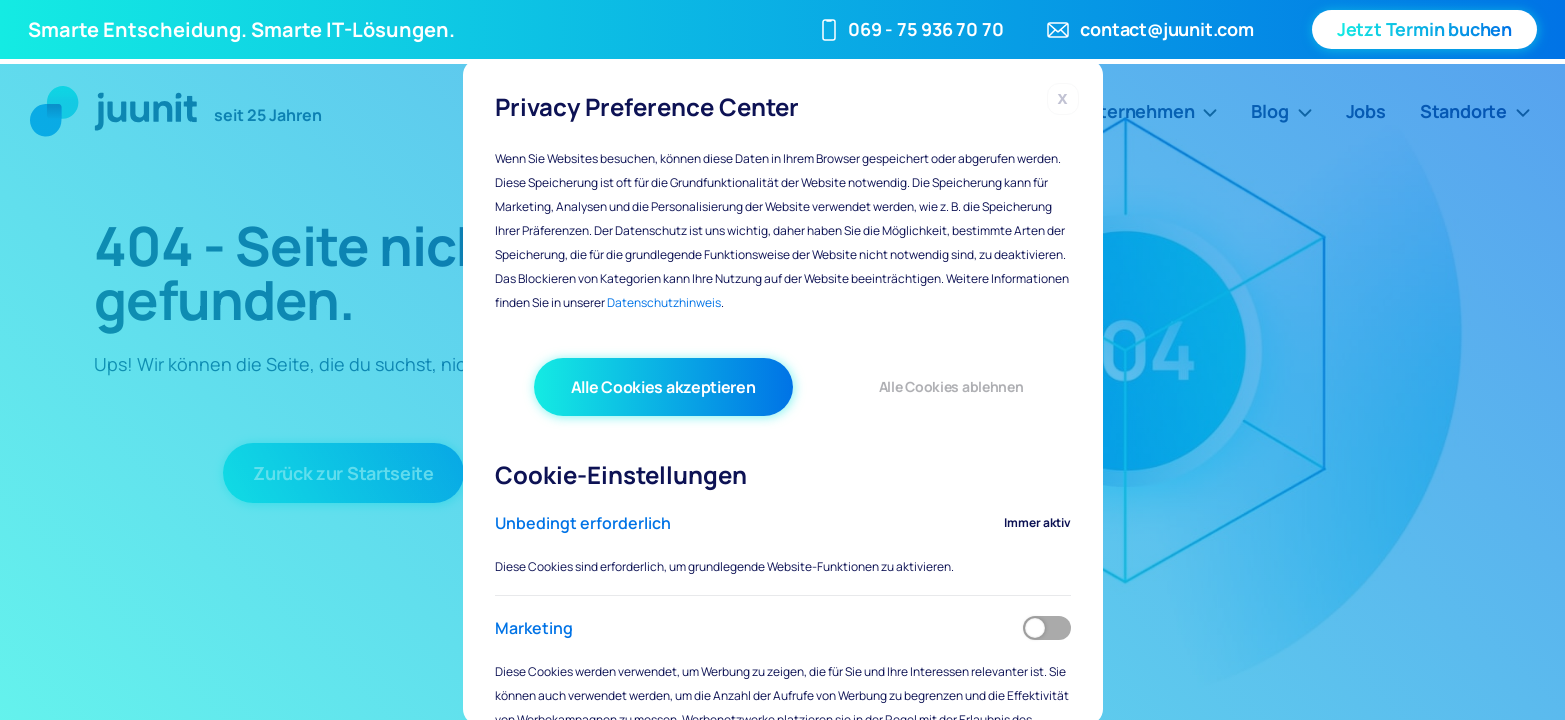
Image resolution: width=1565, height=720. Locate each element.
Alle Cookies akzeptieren (663, 387)
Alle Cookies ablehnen (951, 386)
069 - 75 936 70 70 (925, 29)
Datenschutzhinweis (664, 302)
